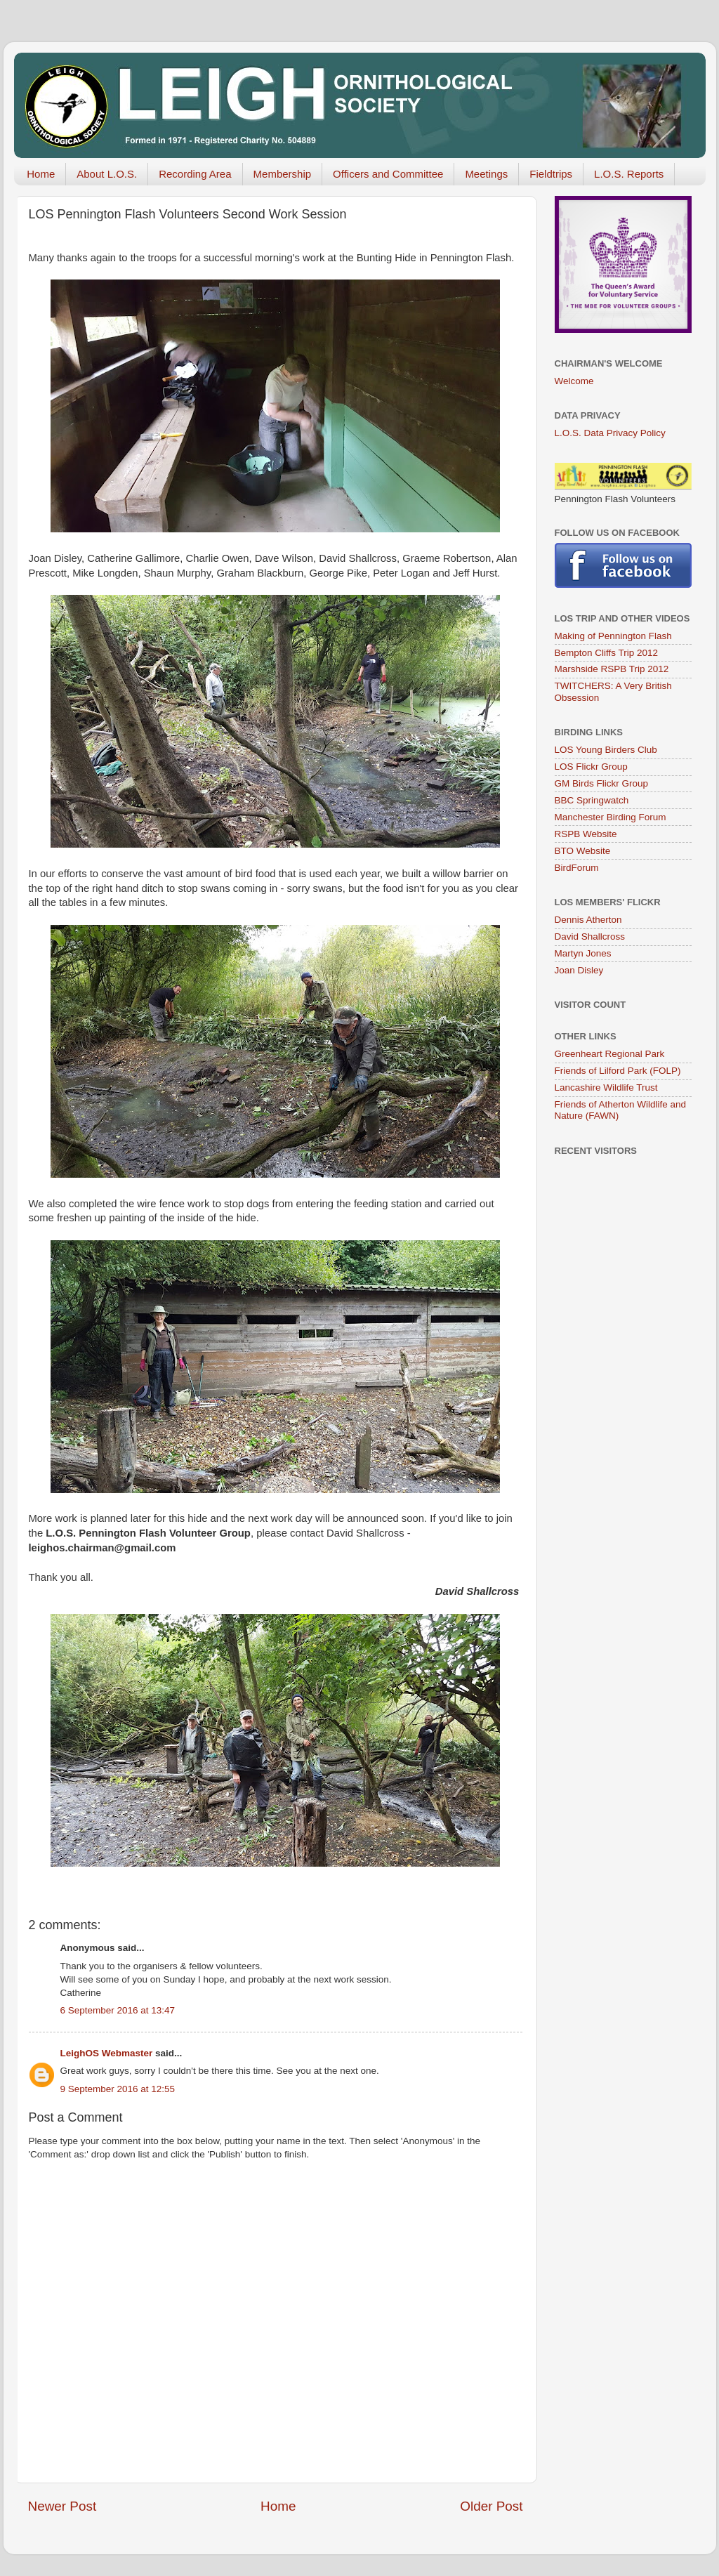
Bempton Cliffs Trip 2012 (607, 653)
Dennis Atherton (588, 919)
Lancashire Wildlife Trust (606, 1087)
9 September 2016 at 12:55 (118, 2089)
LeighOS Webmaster (106, 2053)
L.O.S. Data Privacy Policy (610, 433)
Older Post (491, 2506)
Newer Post (62, 2506)
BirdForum (577, 867)
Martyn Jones (583, 953)
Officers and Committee (388, 174)
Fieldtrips (550, 174)
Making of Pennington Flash (613, 636)
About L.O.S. (107, 174)
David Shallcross (590, 936)
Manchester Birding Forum (610, 817)
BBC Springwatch (592, 800)
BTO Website (583, 851)
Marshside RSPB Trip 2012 (612, 669)
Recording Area (195, 174)
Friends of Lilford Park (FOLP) (618, 1070)
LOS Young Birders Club (606, 749)
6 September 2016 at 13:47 (118, 2010)
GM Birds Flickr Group (602, 783)
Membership (282, 174)
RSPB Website (586, 834)
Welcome (574, 381)
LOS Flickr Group (591, 766)
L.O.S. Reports (629, 174)
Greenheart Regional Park (610, 1054)
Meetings (486, 174)
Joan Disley (579, 970)
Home (41, 174)
